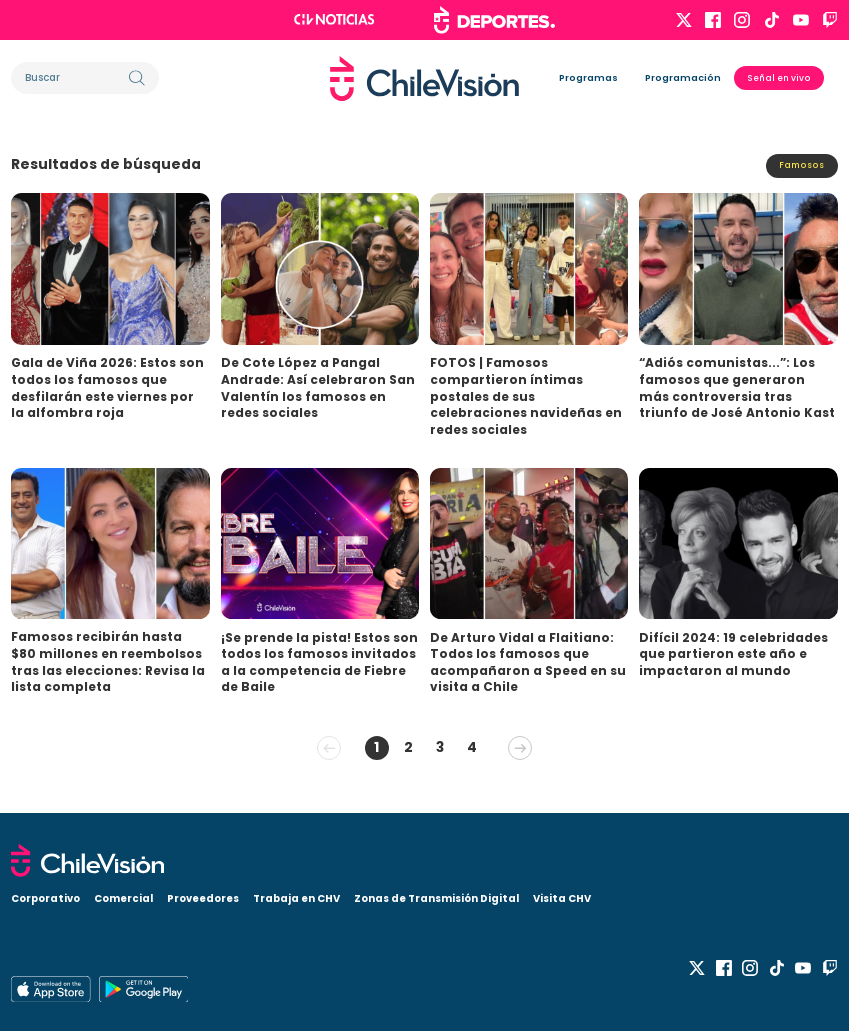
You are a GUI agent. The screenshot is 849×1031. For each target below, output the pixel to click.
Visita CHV (562, 898)
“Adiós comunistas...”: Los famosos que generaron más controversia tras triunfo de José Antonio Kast (737, 387)
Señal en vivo (779, 78)
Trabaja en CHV (296, 898)
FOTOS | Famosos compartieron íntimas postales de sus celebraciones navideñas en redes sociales (526, 396)
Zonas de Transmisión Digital (436, 898)
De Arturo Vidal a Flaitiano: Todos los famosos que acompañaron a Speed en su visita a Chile (528, 662)
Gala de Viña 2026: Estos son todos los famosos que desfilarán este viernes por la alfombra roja (107, 387)
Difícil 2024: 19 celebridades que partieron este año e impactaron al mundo (733, 654)
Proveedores (203, 898)
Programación (683, 77)
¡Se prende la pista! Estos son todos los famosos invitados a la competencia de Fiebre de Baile (319, 662)
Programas (588, 77)
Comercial (123, 898)
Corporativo (45, 898)
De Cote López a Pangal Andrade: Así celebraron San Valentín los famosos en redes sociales (318, 387)
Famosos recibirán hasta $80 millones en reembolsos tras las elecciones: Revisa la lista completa (108, 661)
